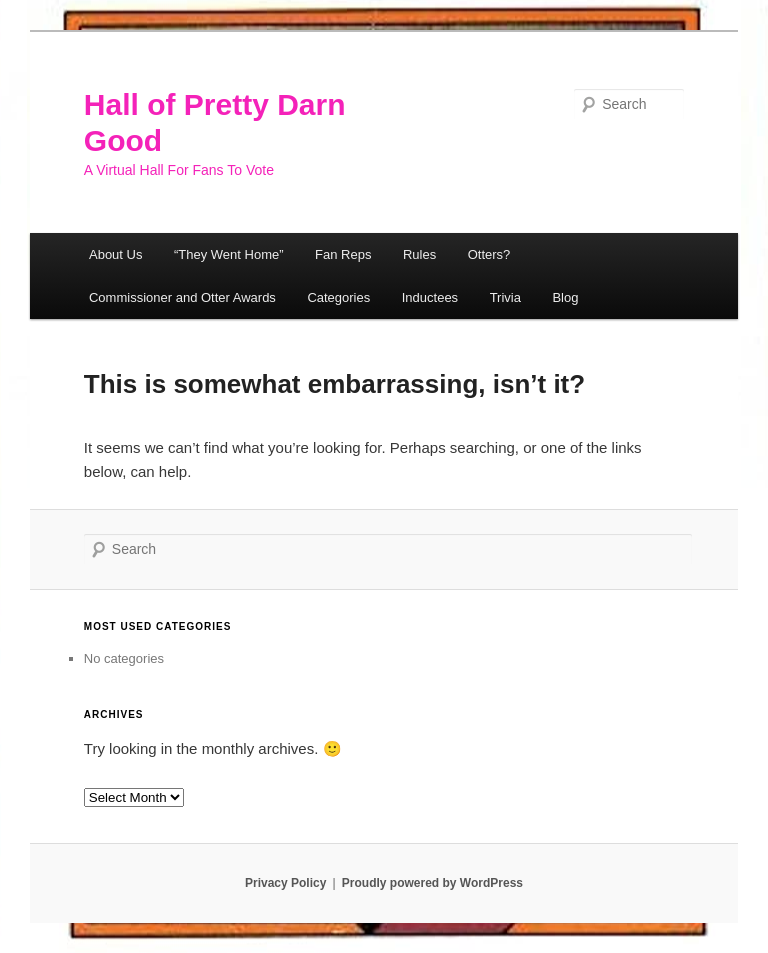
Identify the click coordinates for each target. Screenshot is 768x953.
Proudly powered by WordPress (432, 883)
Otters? (489, 254)
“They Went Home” (229, 254)
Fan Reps (343, 254)
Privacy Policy (285, 883)
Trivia (505, 297)
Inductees (430, 297)
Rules (419, 254)
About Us (115, 254)
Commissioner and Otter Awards (182, 297)
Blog (565, 297)
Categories (338, 297)
